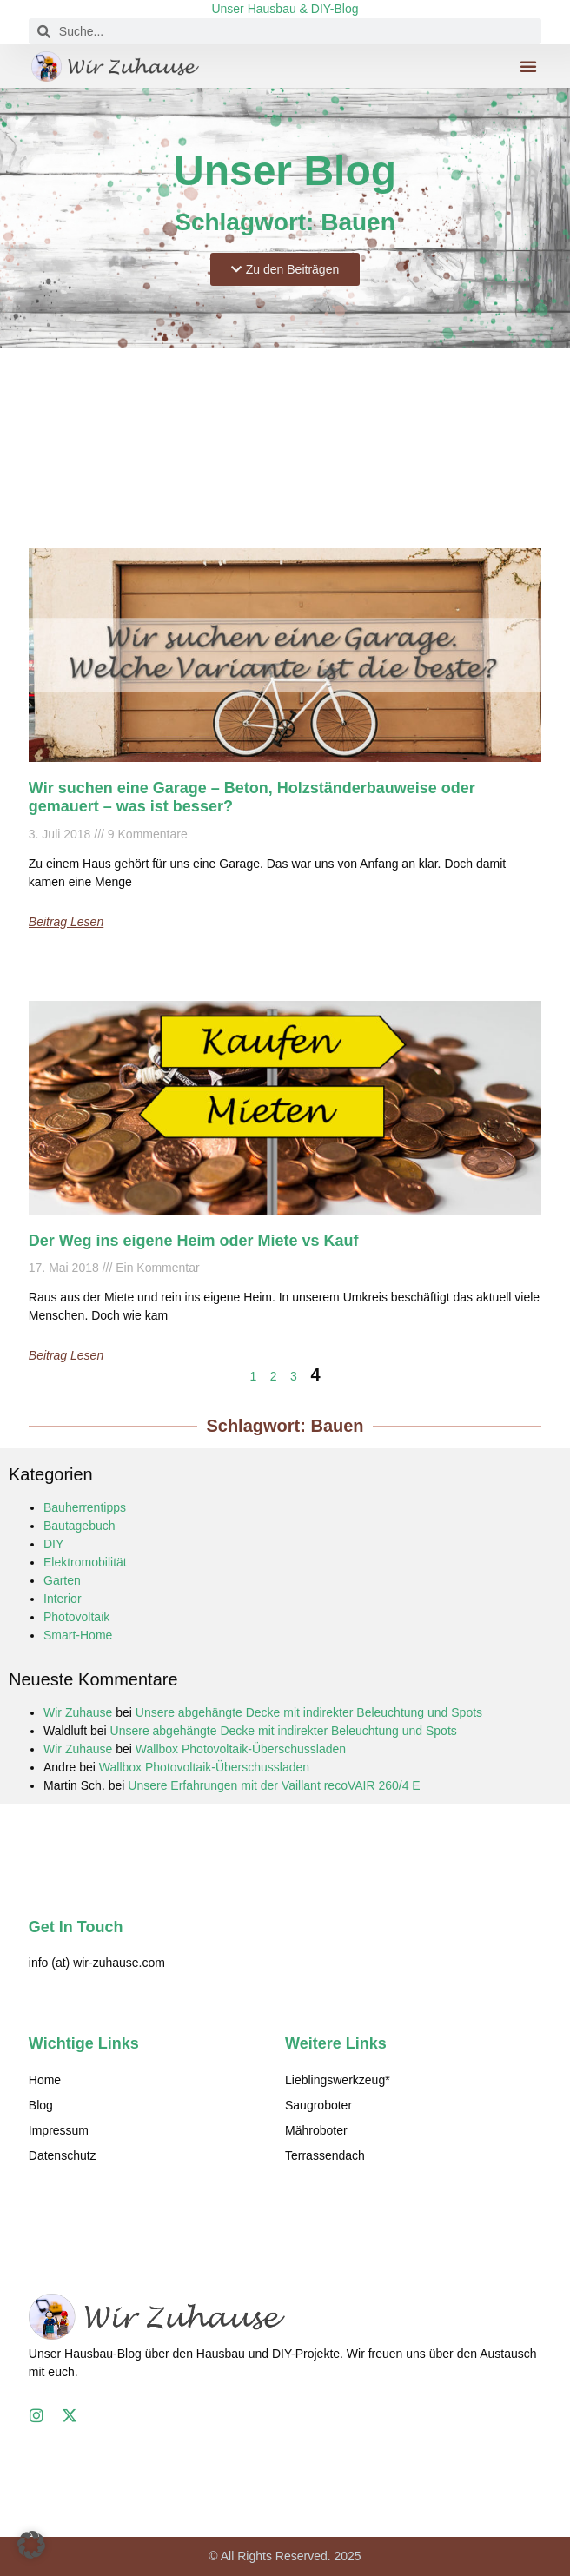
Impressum (59, 2130)
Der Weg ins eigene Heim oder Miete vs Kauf (194, 1240)
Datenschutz (62, 2155)
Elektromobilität (85, 1562)
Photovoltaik (76, 1617)
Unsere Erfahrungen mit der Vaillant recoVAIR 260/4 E (274, 1785)
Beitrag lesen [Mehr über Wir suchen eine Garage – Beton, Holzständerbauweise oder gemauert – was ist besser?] (66, 922)
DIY (53, 1544)
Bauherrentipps (84, 1507)
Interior (62, 1599)
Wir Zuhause (77, 1712)
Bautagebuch (79, 1526)
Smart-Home (77, 1635)
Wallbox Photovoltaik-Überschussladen (241, 1749)
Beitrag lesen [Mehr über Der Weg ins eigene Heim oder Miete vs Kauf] (66, 1355)
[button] (528, 66)
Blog (41, 2105)
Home (45, 2080)
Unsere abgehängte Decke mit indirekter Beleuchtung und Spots (309, 1712)
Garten (62, 1580)
